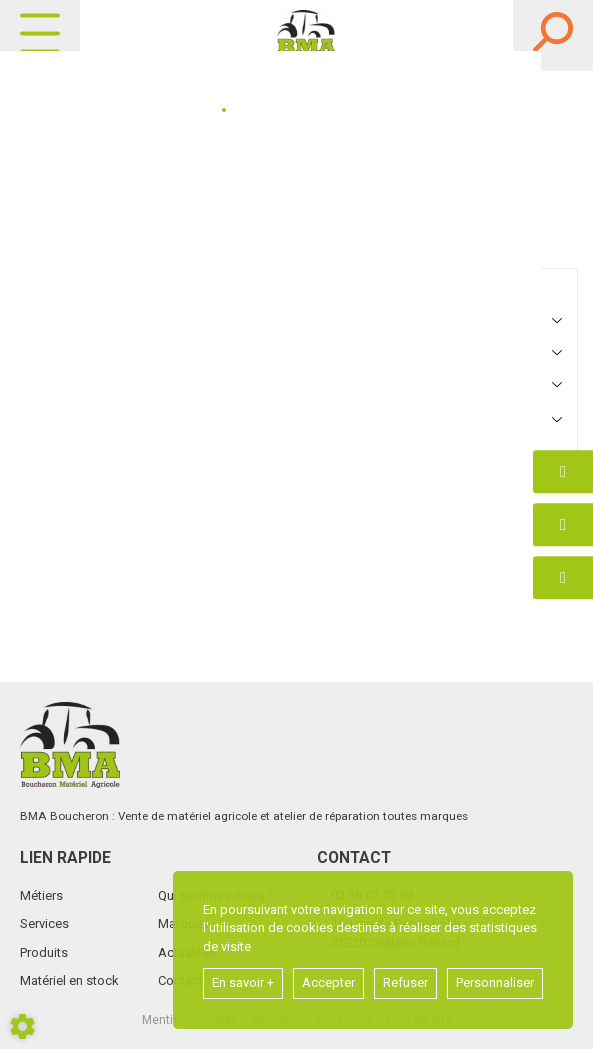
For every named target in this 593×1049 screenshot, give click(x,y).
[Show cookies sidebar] (22, 1026)
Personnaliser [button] (495, 982)
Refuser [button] (405, 982)
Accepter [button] (328, 982)
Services (44, 923)
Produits (44, 952)
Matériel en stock (69, 980)
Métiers (41, 895)
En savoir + (243, 982)
